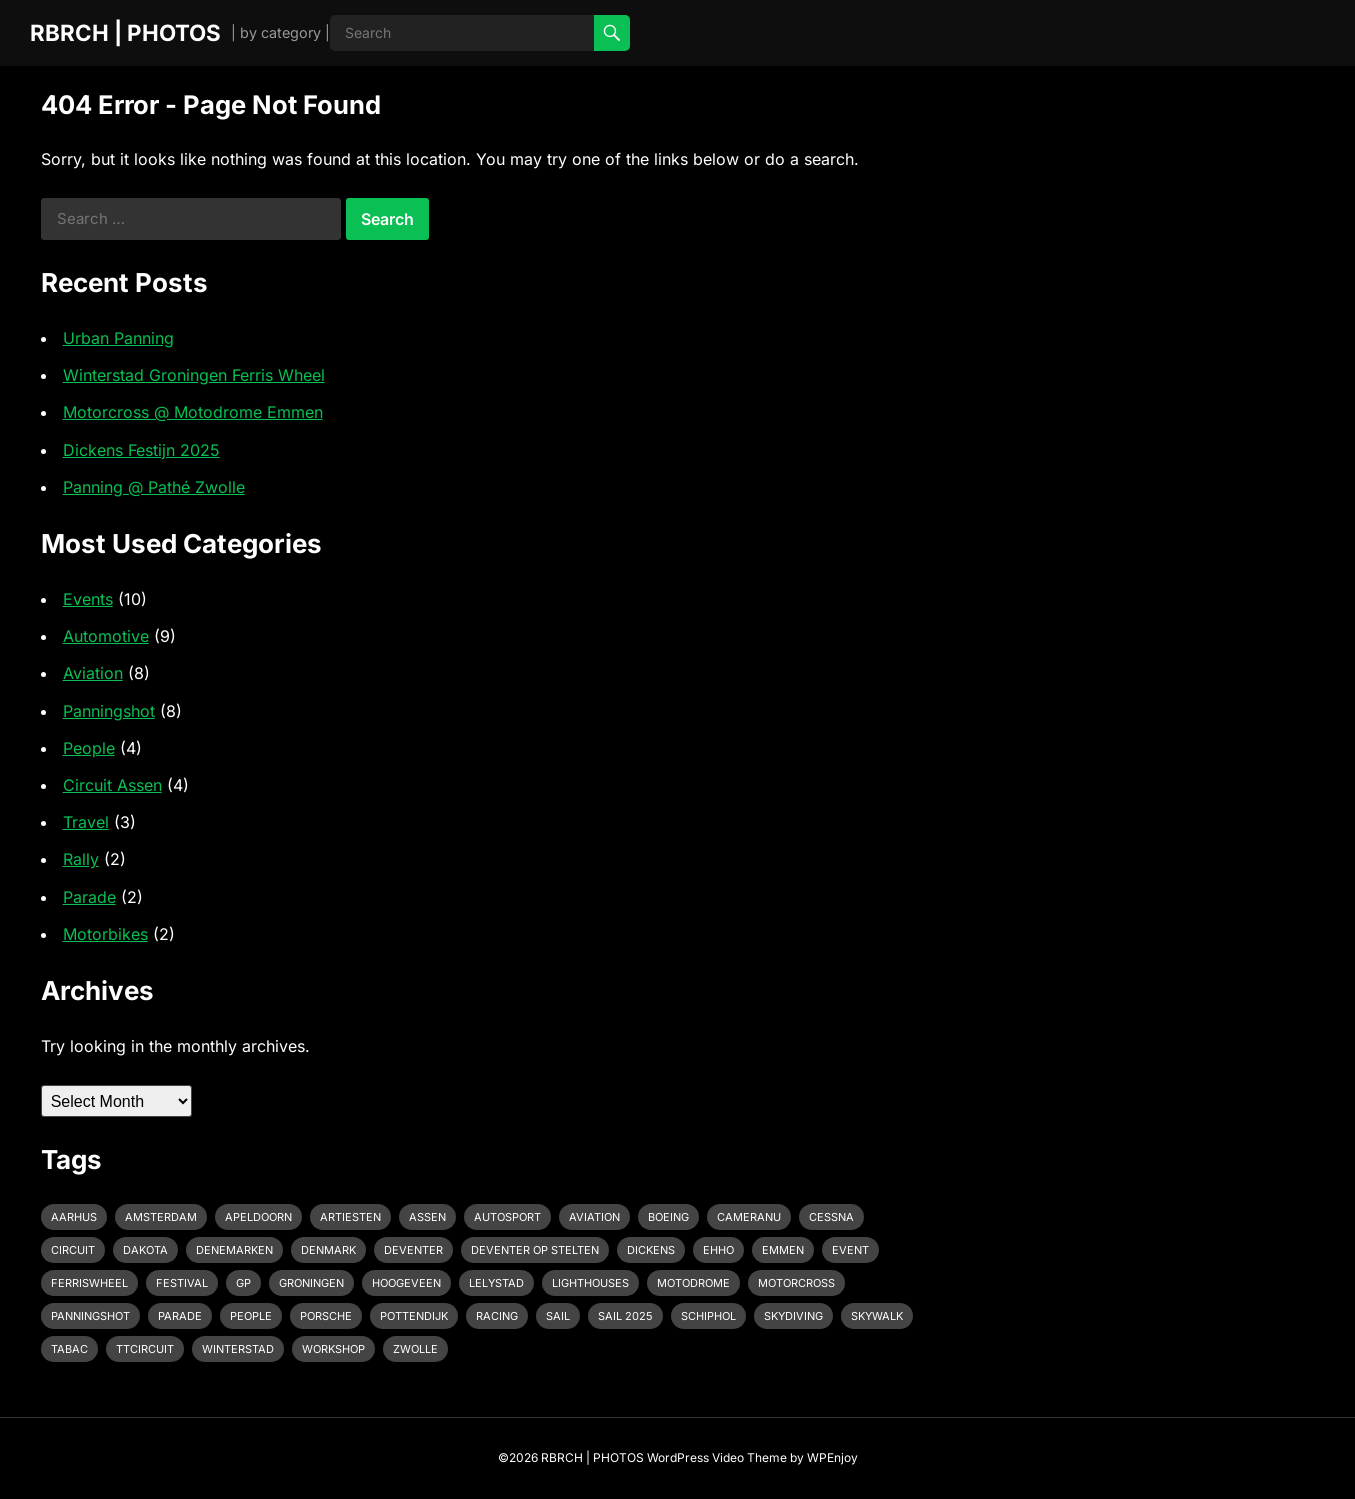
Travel (86, 822)
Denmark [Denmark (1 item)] (328, 1250)
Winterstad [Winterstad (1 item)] (238, 1349)
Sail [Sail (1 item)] (558, 1316)
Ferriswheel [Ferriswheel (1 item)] (89, 1283)
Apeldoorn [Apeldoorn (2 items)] (258, 1217)
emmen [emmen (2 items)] (783, 1250)
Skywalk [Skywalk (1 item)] (877, 1316)
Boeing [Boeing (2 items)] (668, 1217)
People (89, 748)
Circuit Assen (112, 785)
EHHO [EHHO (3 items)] (718, 1250)
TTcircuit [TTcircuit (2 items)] (145, 1349)
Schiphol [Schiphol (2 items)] (708, 1316)
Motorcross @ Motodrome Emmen (193, 412)
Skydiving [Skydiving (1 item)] (793, 1316)
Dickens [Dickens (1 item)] (651, 1250)
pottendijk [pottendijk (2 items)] (414, 1316)
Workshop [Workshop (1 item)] (333, 1349)
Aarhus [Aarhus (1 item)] (74, 1217)
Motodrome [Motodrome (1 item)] (693, 1283)
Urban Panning (118, 338)
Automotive (106, 636)
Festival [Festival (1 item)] (182, 1283)
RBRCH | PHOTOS (125, 32)
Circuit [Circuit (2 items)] (73, 1250)
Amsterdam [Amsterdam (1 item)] (161, 1217)
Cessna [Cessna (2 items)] (831, 1217)
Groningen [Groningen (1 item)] (311, 1283)
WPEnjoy (832, 1457)
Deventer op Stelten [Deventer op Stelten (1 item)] (535, 1250)
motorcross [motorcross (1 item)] (796, 1283)
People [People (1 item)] (251, 1316)
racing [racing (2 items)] (497, 1316)
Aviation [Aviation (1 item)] (594, 1217)
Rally (81, 859)
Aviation (93, 673)
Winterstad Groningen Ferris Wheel (194, 375)
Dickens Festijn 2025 (141, 450)
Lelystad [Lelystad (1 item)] (496, 1283)
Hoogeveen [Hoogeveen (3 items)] (406, 1283)
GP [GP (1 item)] (243, 1283)
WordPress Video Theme (717, 1457)
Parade (89, 897)
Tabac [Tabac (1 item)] (69, 1349)
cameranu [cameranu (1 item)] (749, 1217)
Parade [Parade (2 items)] (180, 1316)
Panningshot (109, 711)
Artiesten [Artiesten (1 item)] (350, 1217)
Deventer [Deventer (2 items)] (413, 1250)
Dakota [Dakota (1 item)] (145, 1250)
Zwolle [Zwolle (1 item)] (415, 1349)
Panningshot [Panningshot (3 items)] (90, 1316)
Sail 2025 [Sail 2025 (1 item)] (625, 1316)
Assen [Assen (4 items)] (427, 1217)
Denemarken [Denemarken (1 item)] (234, 1250)
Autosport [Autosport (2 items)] (507, 1217)
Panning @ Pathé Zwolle (154, 487)
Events (88, 599)
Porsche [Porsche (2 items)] (326, 1316)
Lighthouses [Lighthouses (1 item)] (590, 1283)
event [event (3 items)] (850, 1250)
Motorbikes (105, 934)
